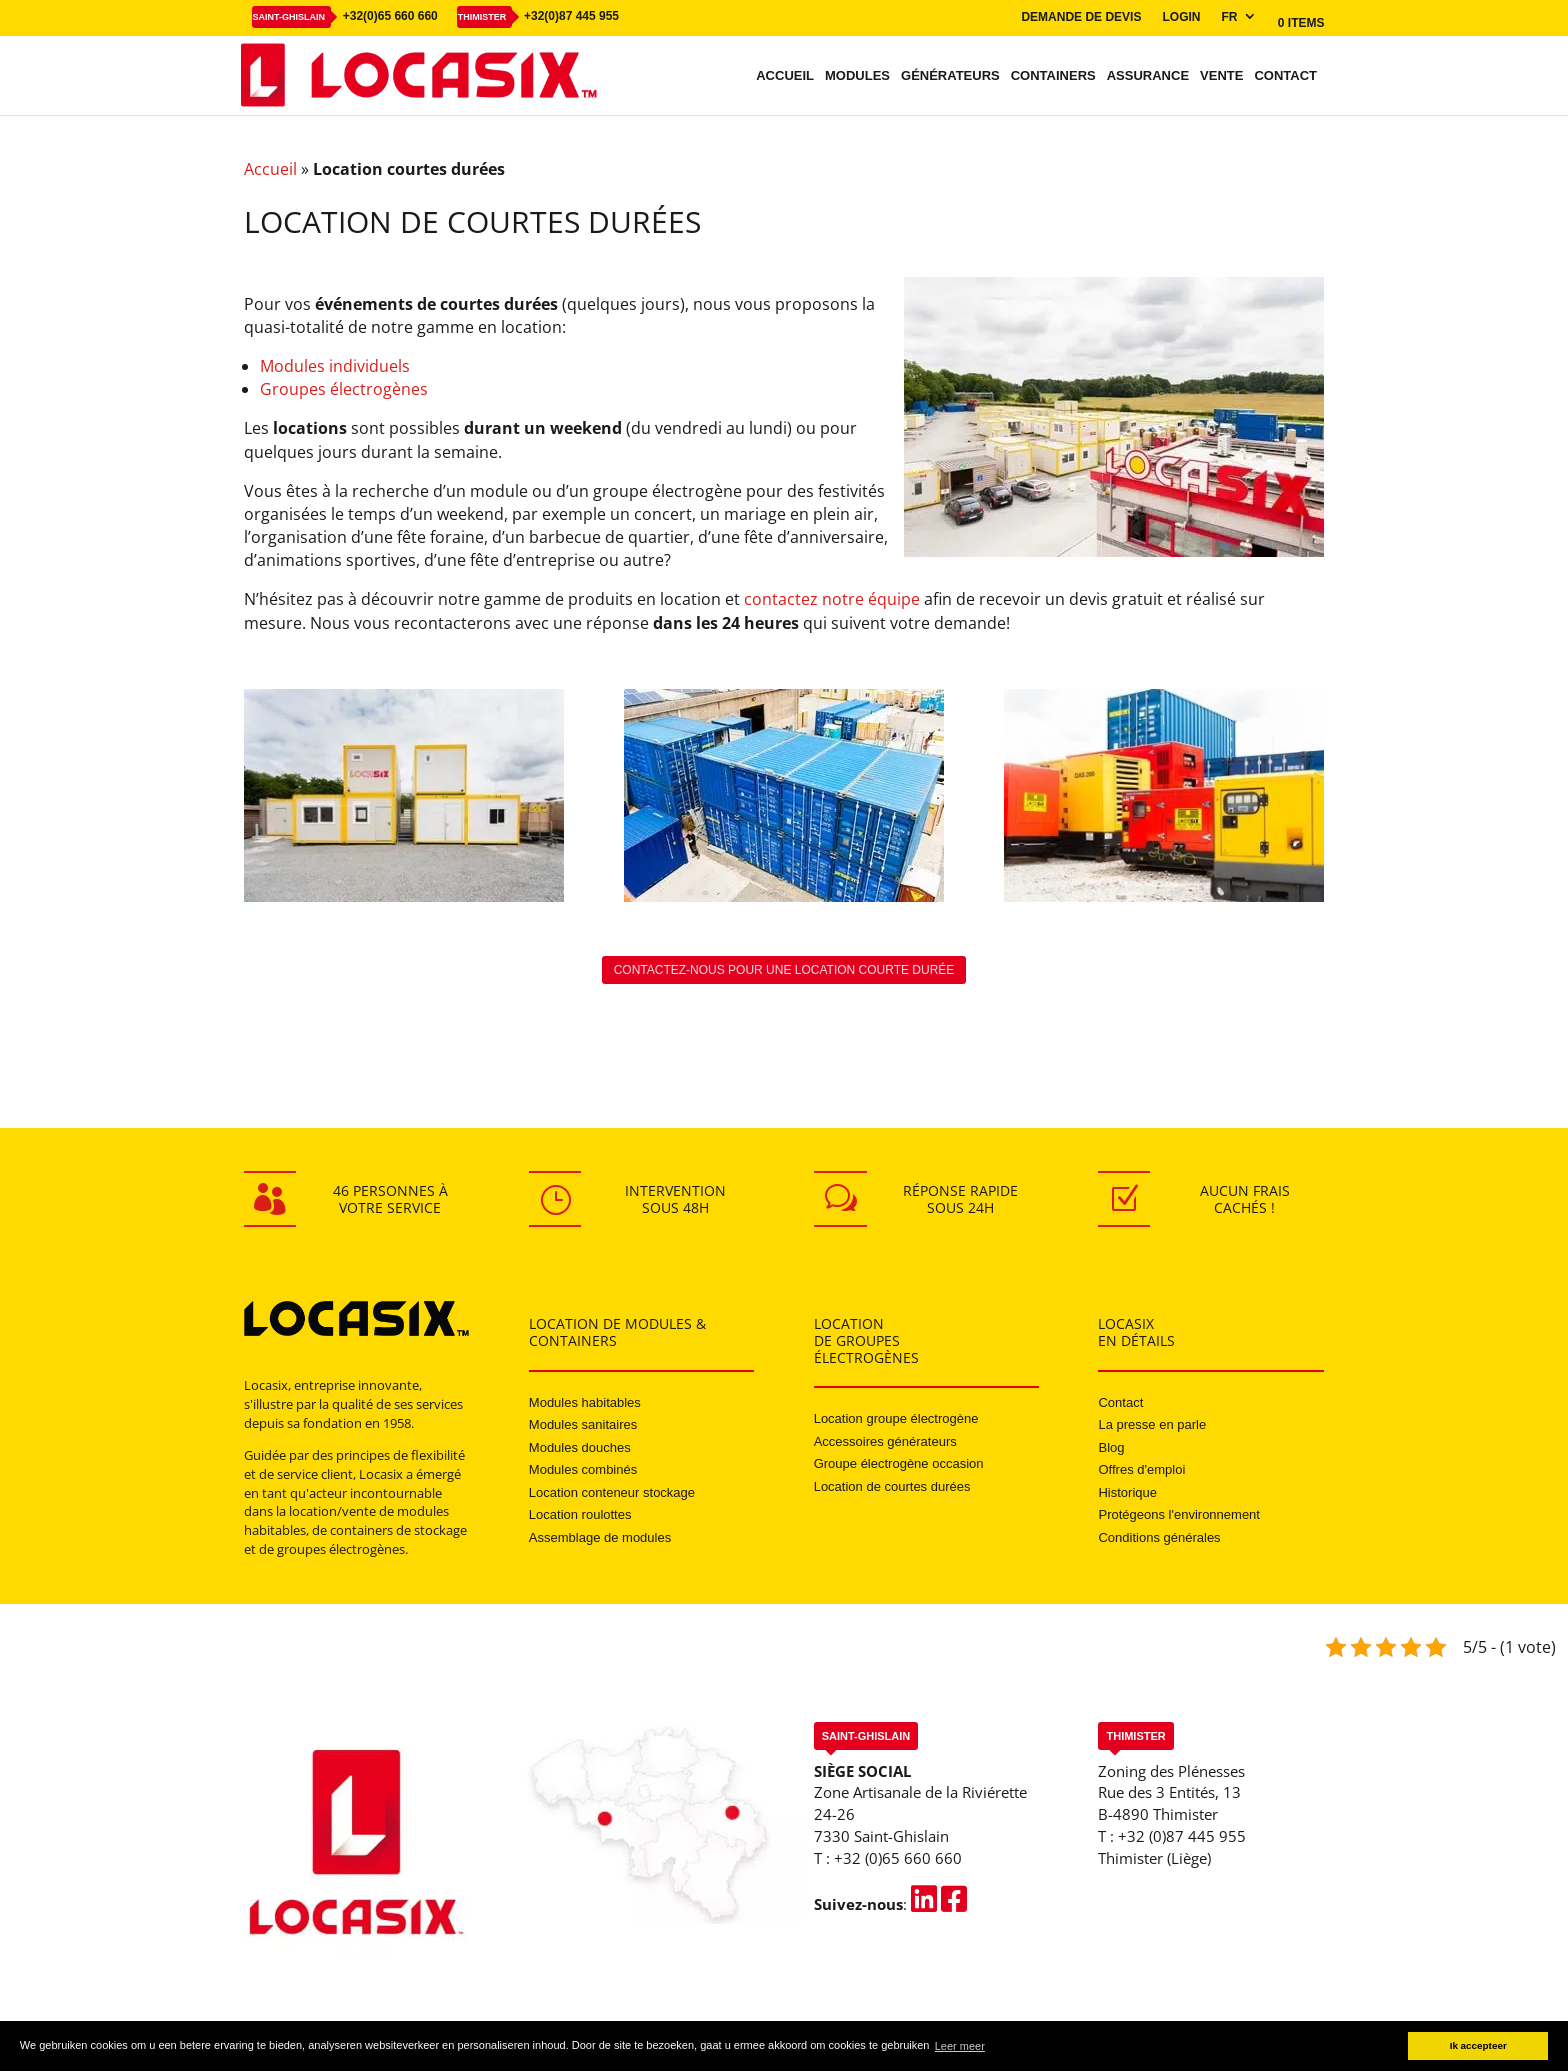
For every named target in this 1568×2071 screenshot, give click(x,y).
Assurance (1148, 76)
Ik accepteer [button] (1478, 2045)
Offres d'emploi (1141, 1469)
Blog (1111, 1447)
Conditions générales (1159, 1537)
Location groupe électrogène (896, 1418)
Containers (1053, 76)
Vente (1221, 76)
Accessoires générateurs (885, 1441)
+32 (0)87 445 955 (1182, 1836)
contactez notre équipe (832, 599)
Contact (1285, 76)
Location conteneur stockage (612, 1492)
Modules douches (580, 1447)
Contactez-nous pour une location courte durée (784, 970)
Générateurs (950, 76)
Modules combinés (583, 1469)
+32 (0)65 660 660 (898, 1858)
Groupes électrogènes (344, 389)
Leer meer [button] (960, 2046)
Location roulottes (580, 1514)
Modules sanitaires (583, 1424)
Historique (1127, 1492)
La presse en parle (1152, 1424)
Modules (857, 76)
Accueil (785, 76)
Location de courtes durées (892, 1486)
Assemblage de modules (600, 1537)
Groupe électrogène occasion (899, 1463)
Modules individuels (335, 366)
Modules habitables (585, 1402)
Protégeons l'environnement (1178, 1514)
